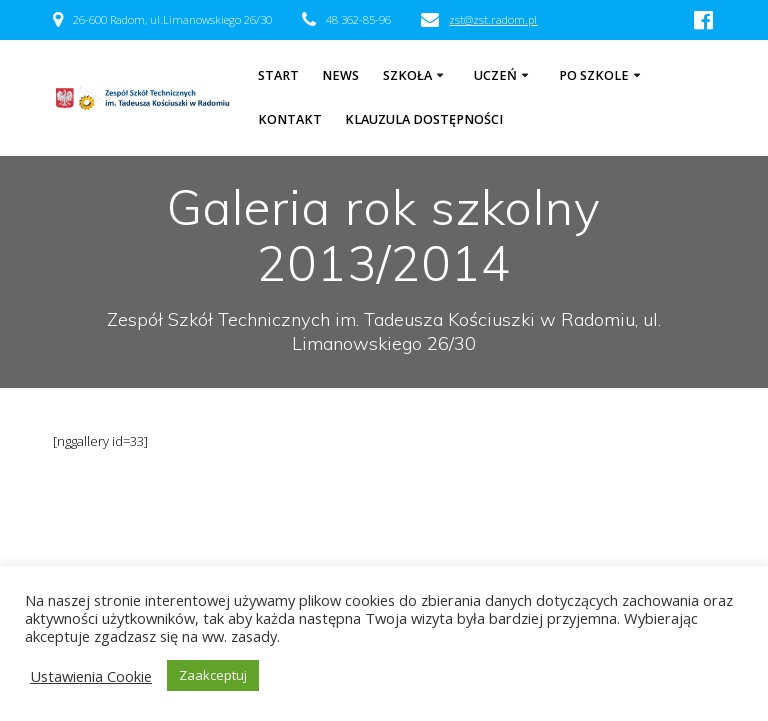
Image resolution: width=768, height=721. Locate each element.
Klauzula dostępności (424, 119)
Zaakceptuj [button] (213, 675)
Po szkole (594, 75)
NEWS (340, 75)
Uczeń (495, 75)
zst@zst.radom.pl (493, 19)
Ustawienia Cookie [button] (91, 676)
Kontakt (290, 119)
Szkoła (407, 75)
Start (278, 75)
